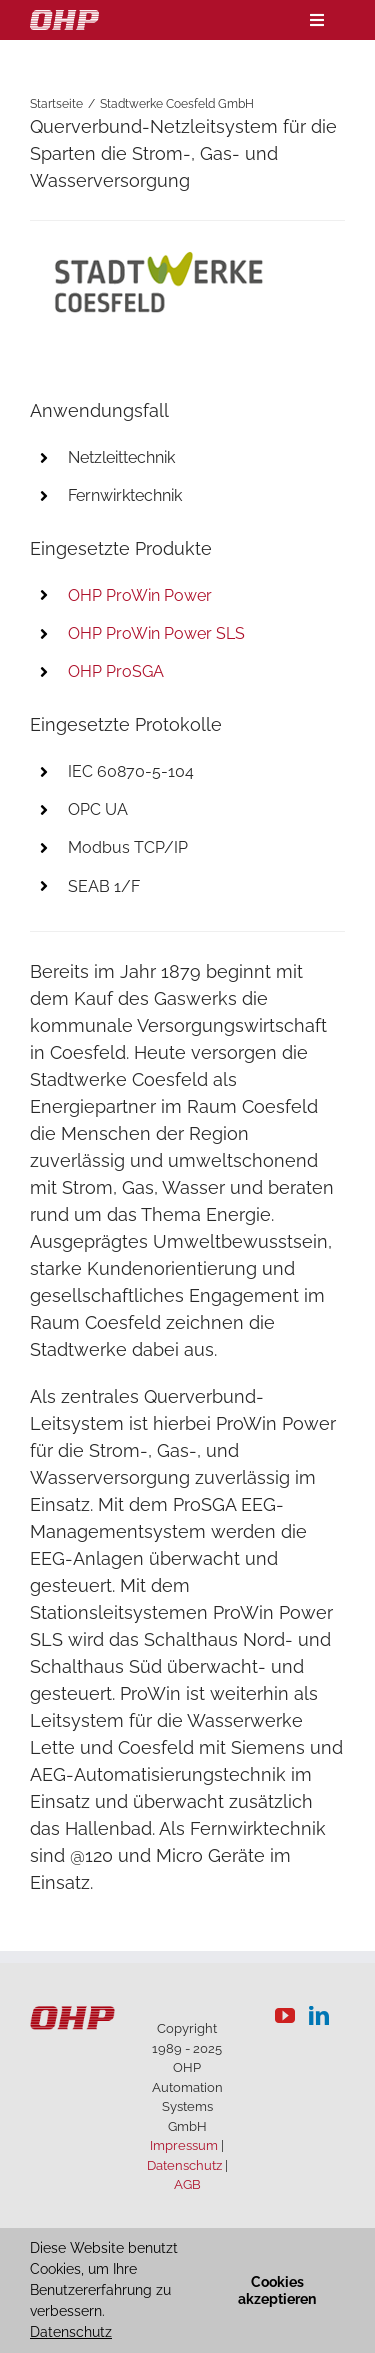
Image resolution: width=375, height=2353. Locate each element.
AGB (187, 2184)
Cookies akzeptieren (277, 2290)
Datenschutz (184, 2165)
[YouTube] (285, 2016)
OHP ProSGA (116, 671)
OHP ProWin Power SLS (156, 633)
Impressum (184, 2145)
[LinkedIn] (319, 2016)
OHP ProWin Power (140, 595)
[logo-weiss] (64, 18)
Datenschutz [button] (71, 2332)
